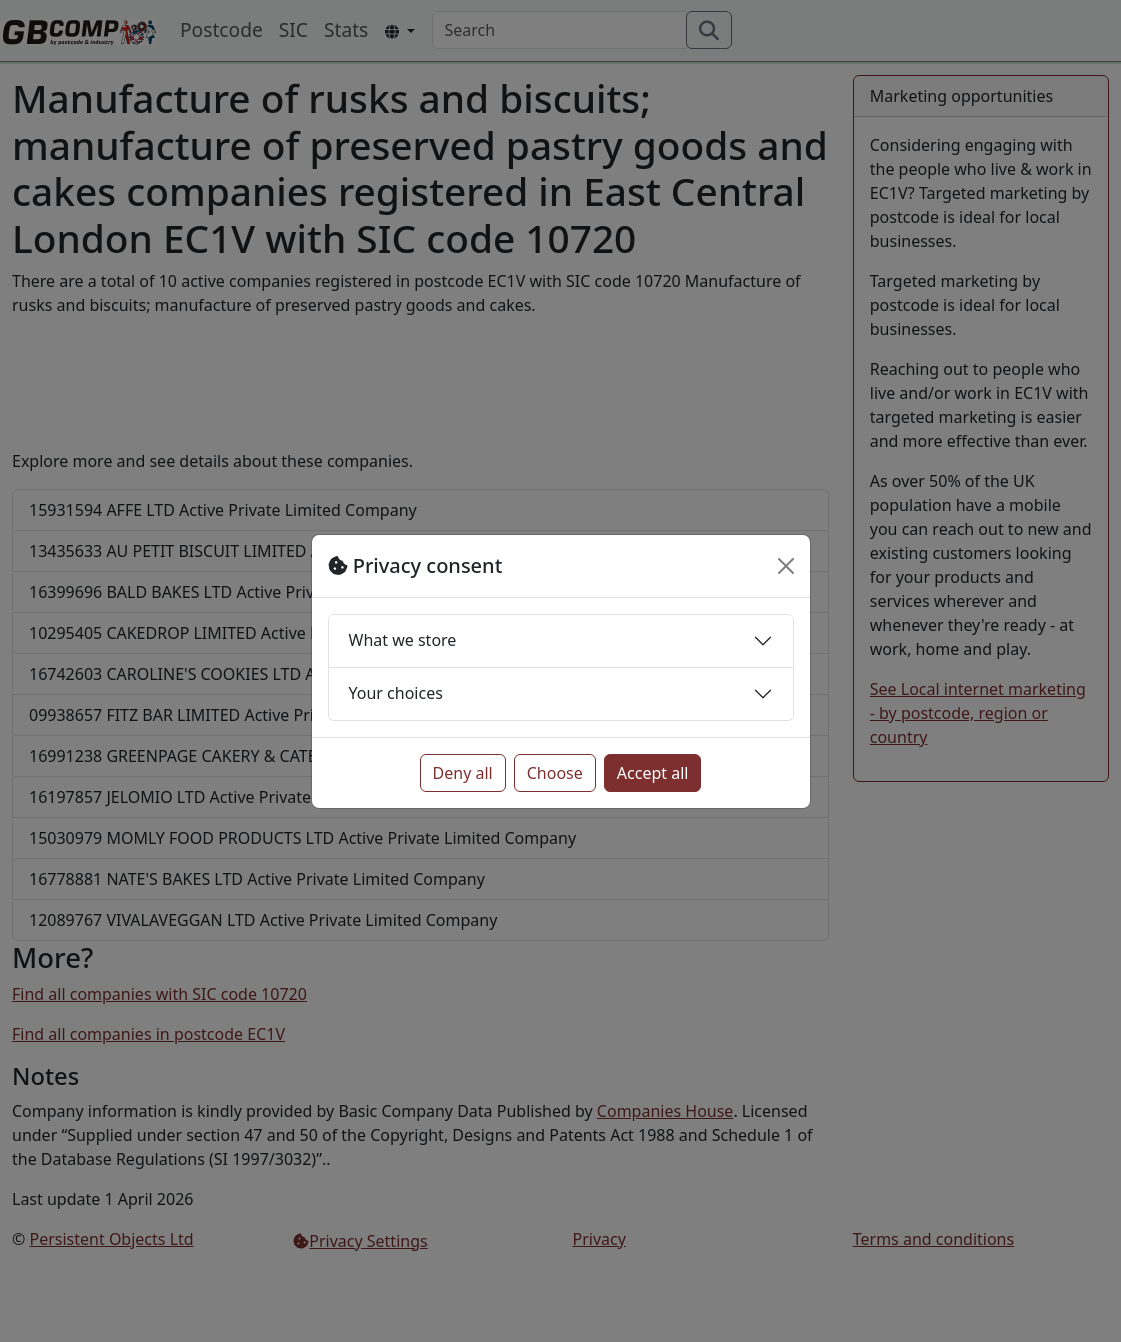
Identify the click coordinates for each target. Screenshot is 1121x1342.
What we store (403, 640)
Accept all (653, 773)
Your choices (396, 693)
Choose (555, 773)
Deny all (463, 773)
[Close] (786, 566)
